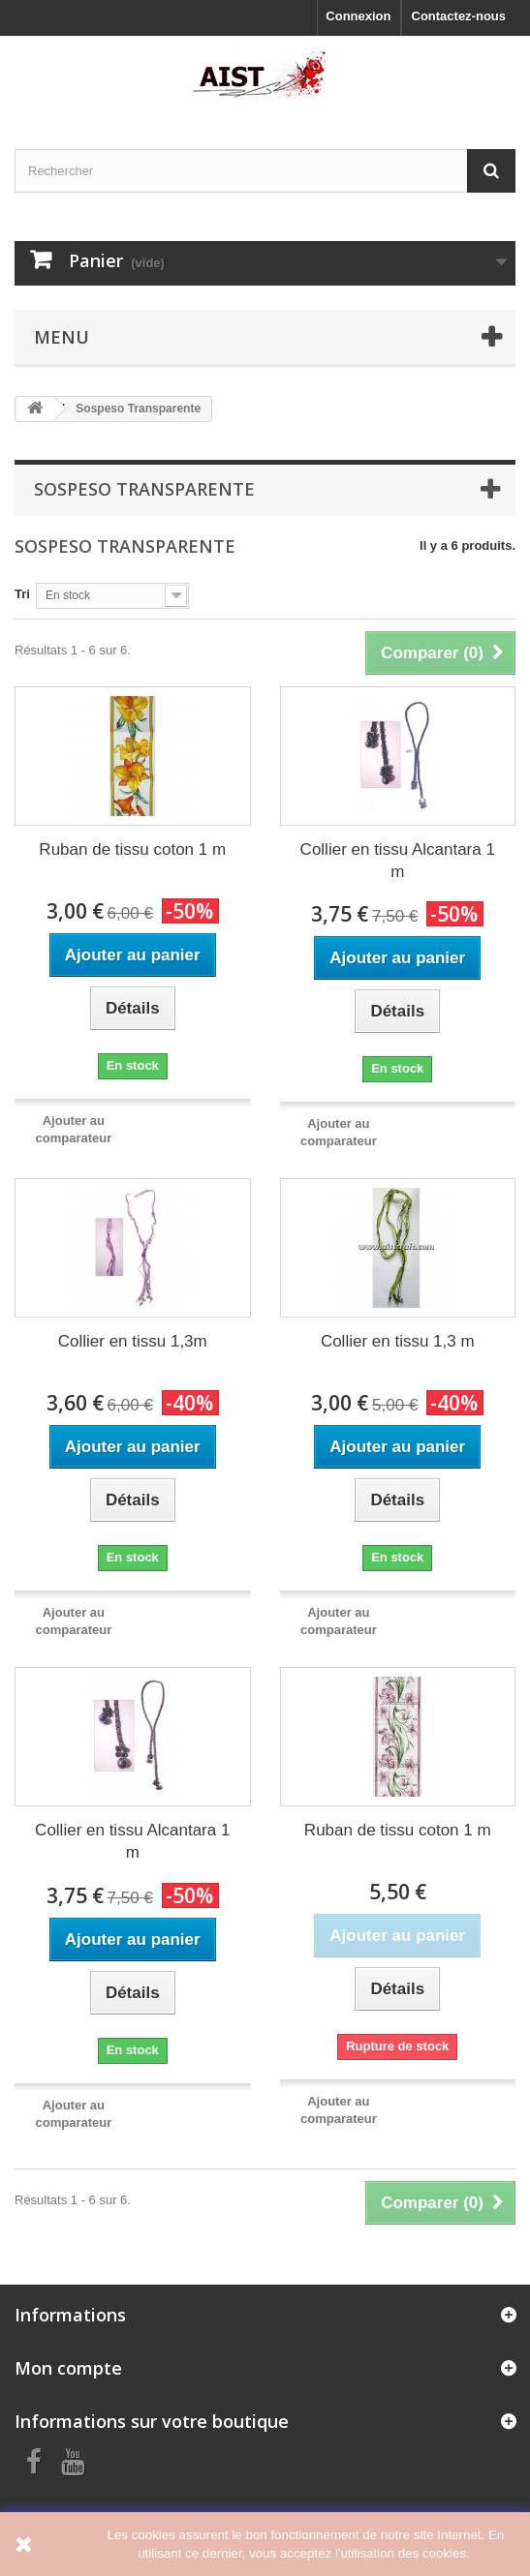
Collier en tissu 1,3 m (398, 1341)
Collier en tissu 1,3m (132, 1341)
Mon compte (68, 2367)
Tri (22, 594)
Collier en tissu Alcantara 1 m (397, 860)
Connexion (358, 16)
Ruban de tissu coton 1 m (132, 849)
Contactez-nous (459, 16)
